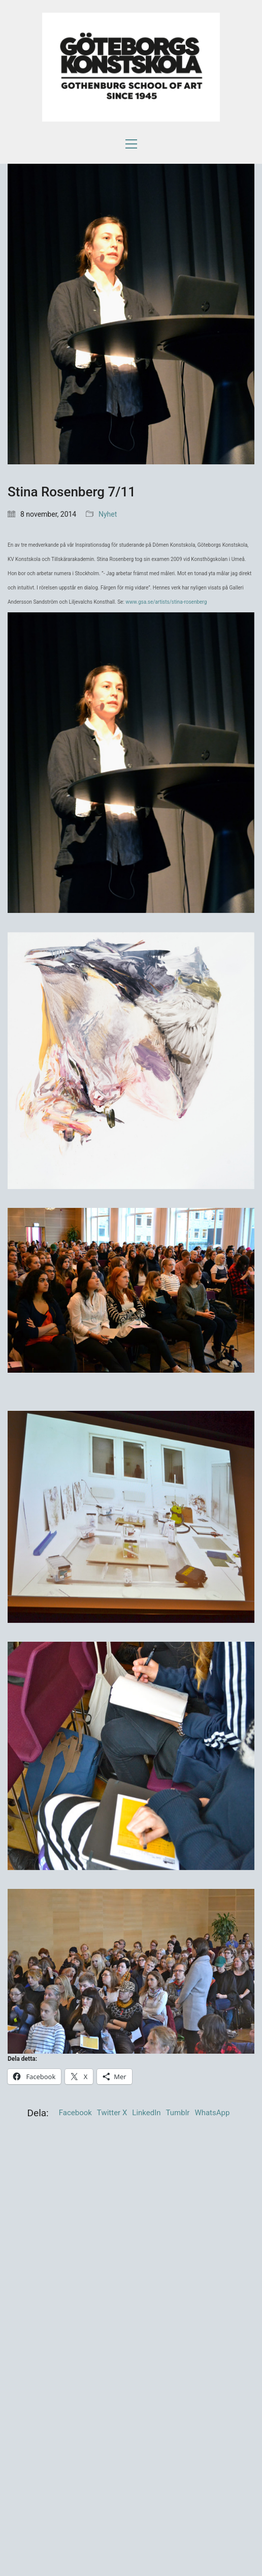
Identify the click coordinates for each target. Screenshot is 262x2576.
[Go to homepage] (131, 67)
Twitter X (112, 2112)
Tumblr (178, 2112)
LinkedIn (146, 2112)
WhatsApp (212, 2112)
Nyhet (108, 514)
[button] (131, 144)
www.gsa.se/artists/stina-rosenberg (166, 602)
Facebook (75, 2112)
